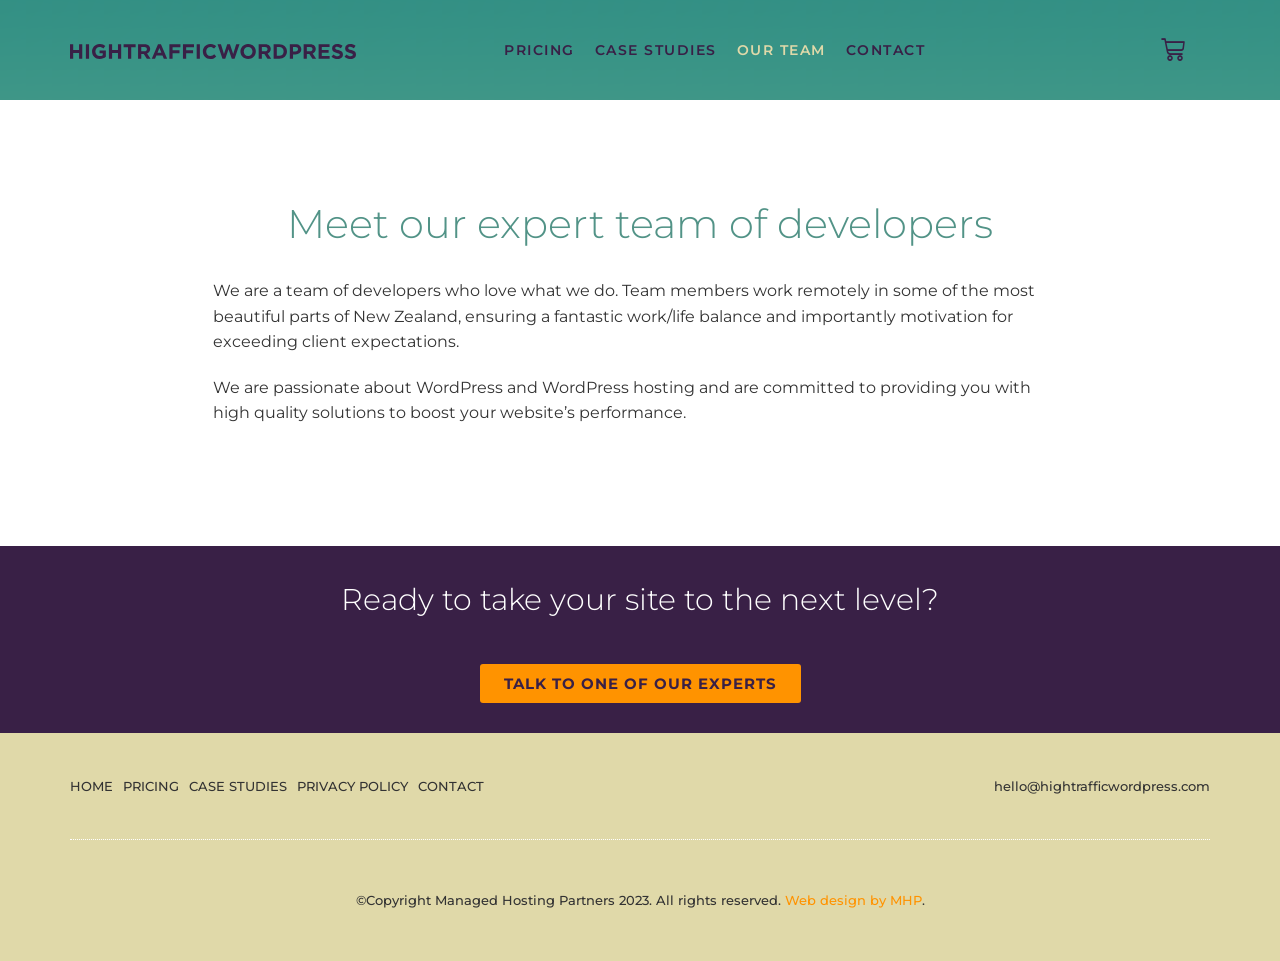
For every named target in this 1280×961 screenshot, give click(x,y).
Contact (886, 50)
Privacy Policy (352, 786)
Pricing (539, 50)
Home (91, 786)
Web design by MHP (853, 900)
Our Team (781, 50)
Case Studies (656, 50)
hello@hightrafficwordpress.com (1102, 786)
